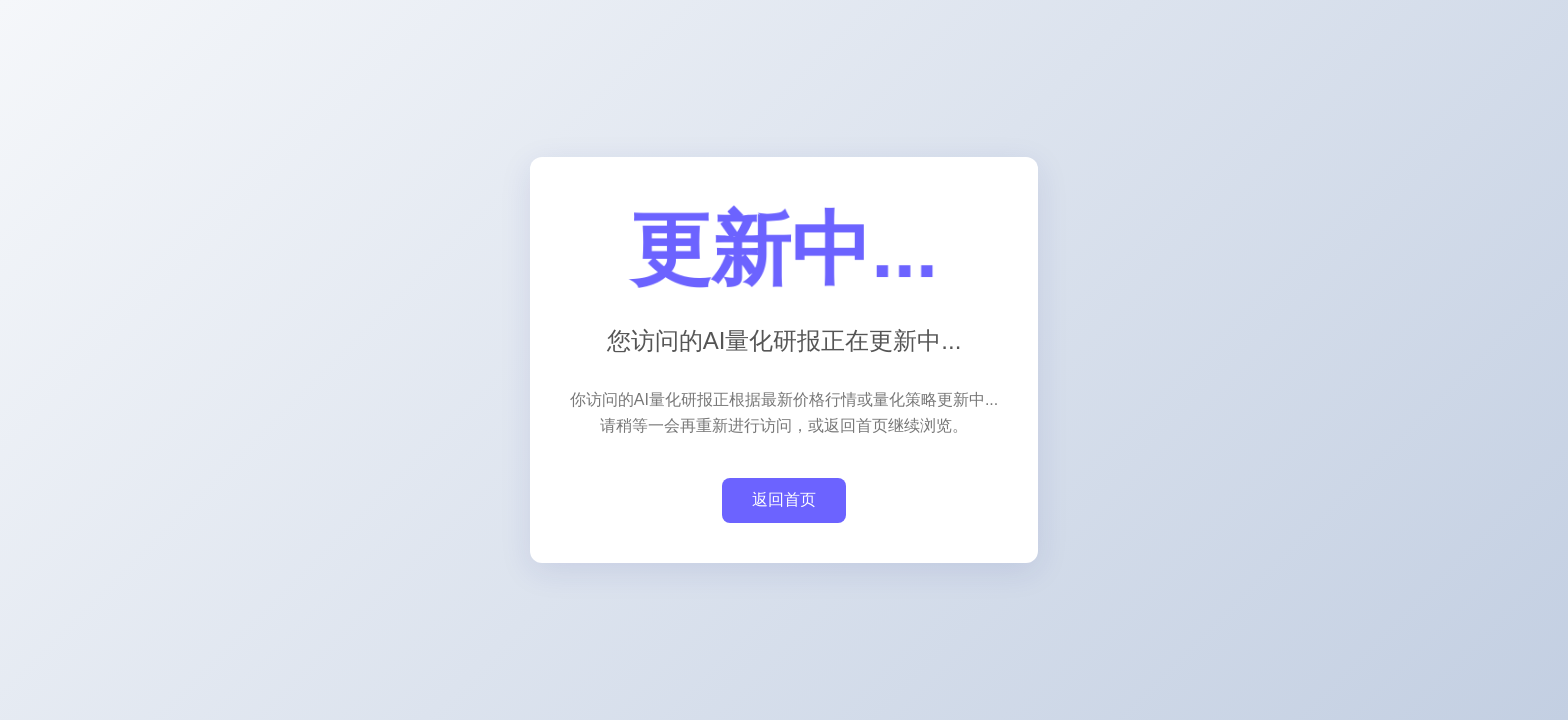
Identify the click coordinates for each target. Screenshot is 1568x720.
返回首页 (784, 499)
